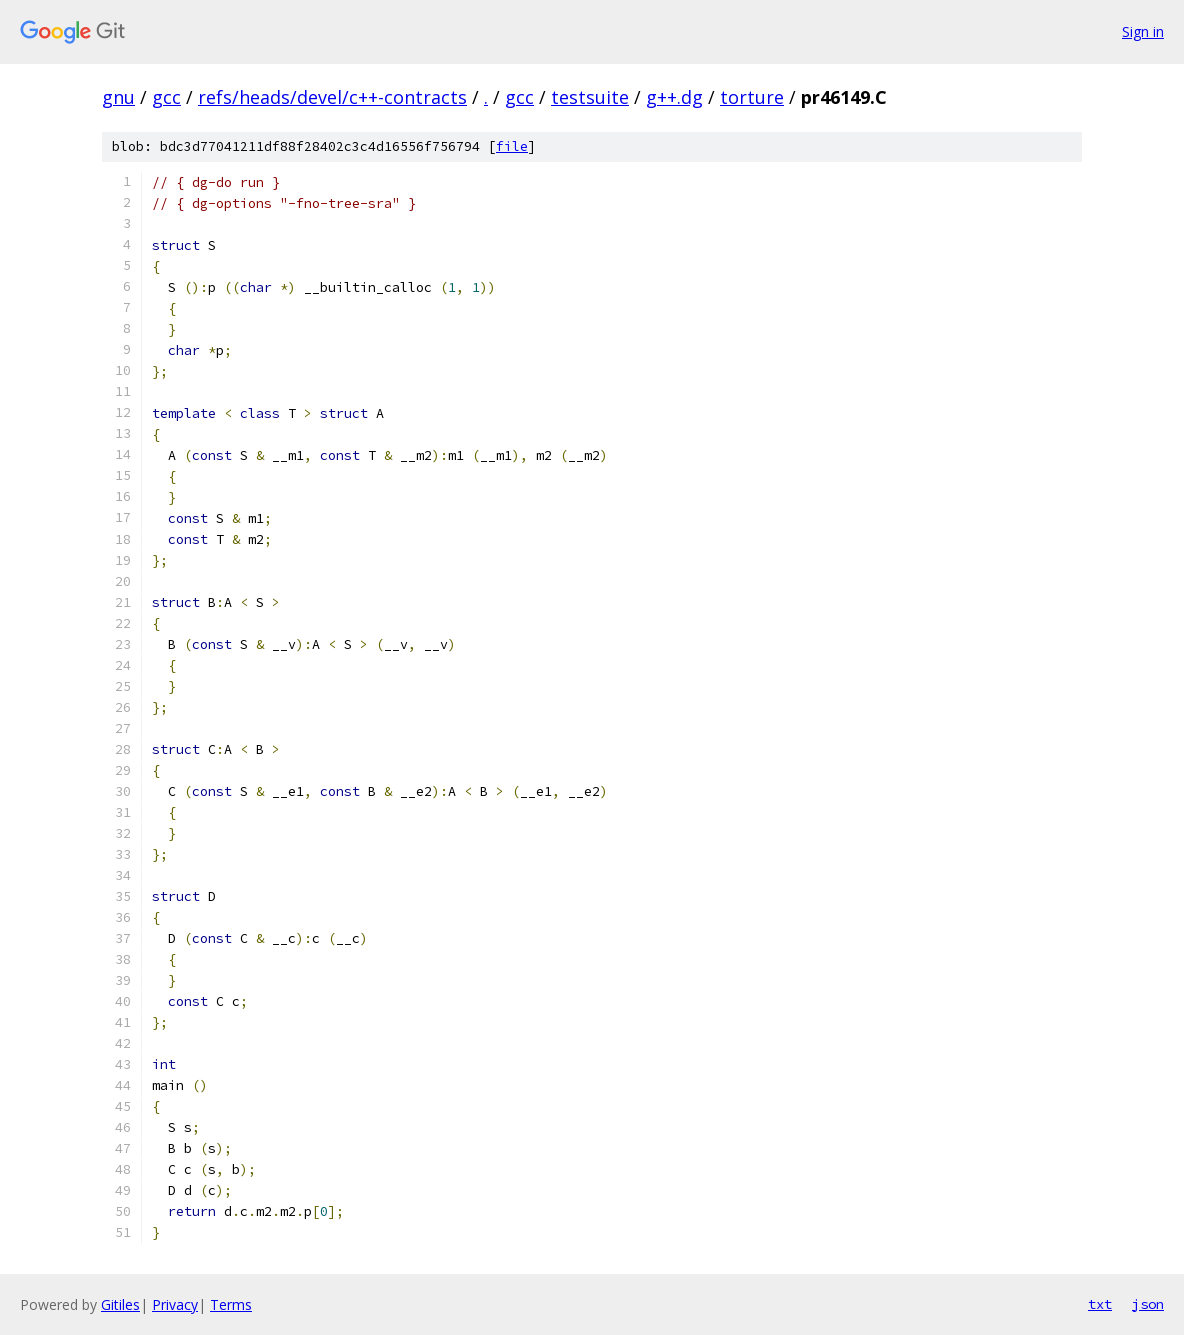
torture (752, 97)
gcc (166, 97)
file (512, 146)
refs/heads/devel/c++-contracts (332, 97)
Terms (231, 1304)
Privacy (175, 1304)
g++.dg (674, 97)
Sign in (1143, 31)
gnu (118, 97)
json (1148, 1304)
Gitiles (120, 1304)
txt (1100, 1304)
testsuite (590, 97)
